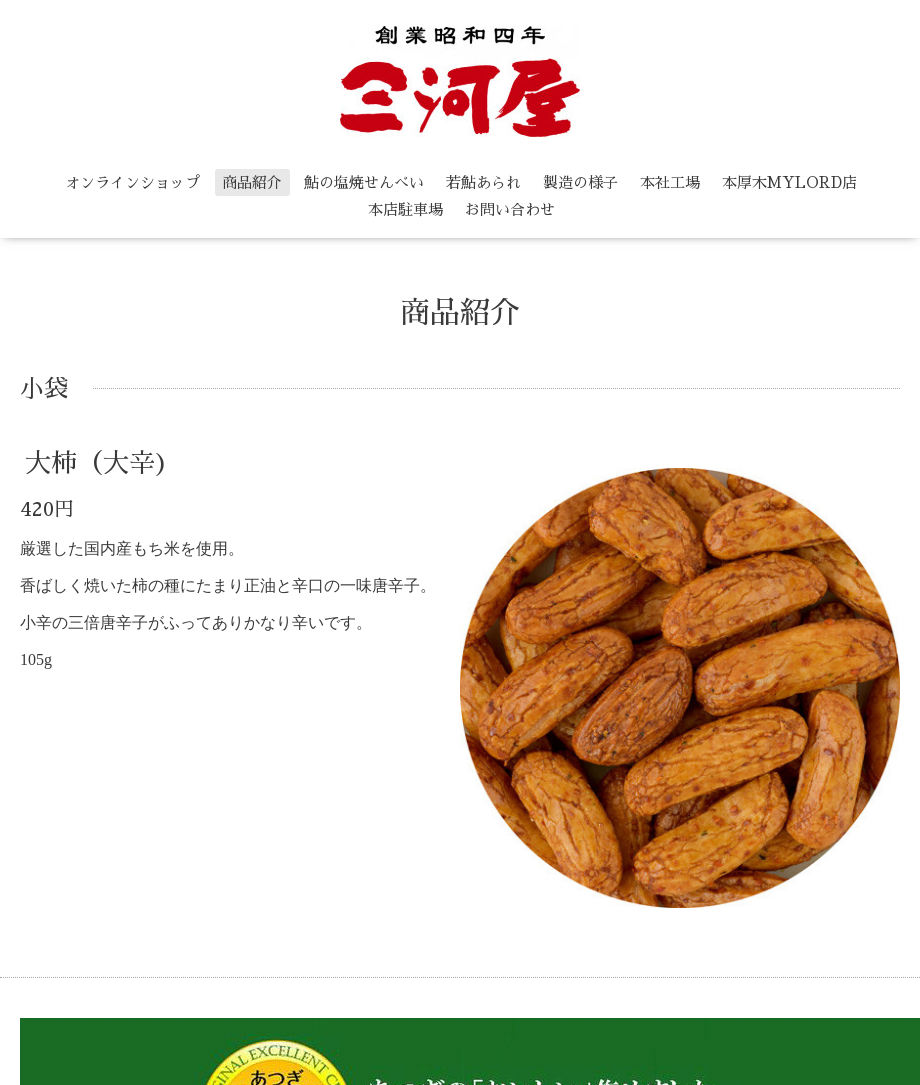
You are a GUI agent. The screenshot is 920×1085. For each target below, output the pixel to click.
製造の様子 (580, 182)
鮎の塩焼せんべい (364, 182)
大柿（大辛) (97, 463)
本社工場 (670, 182)
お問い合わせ (510, 209)
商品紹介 (252, 182)
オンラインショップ (132, 182)
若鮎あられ (483, 182)
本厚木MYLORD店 (789, 182)
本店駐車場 (405, 209)
